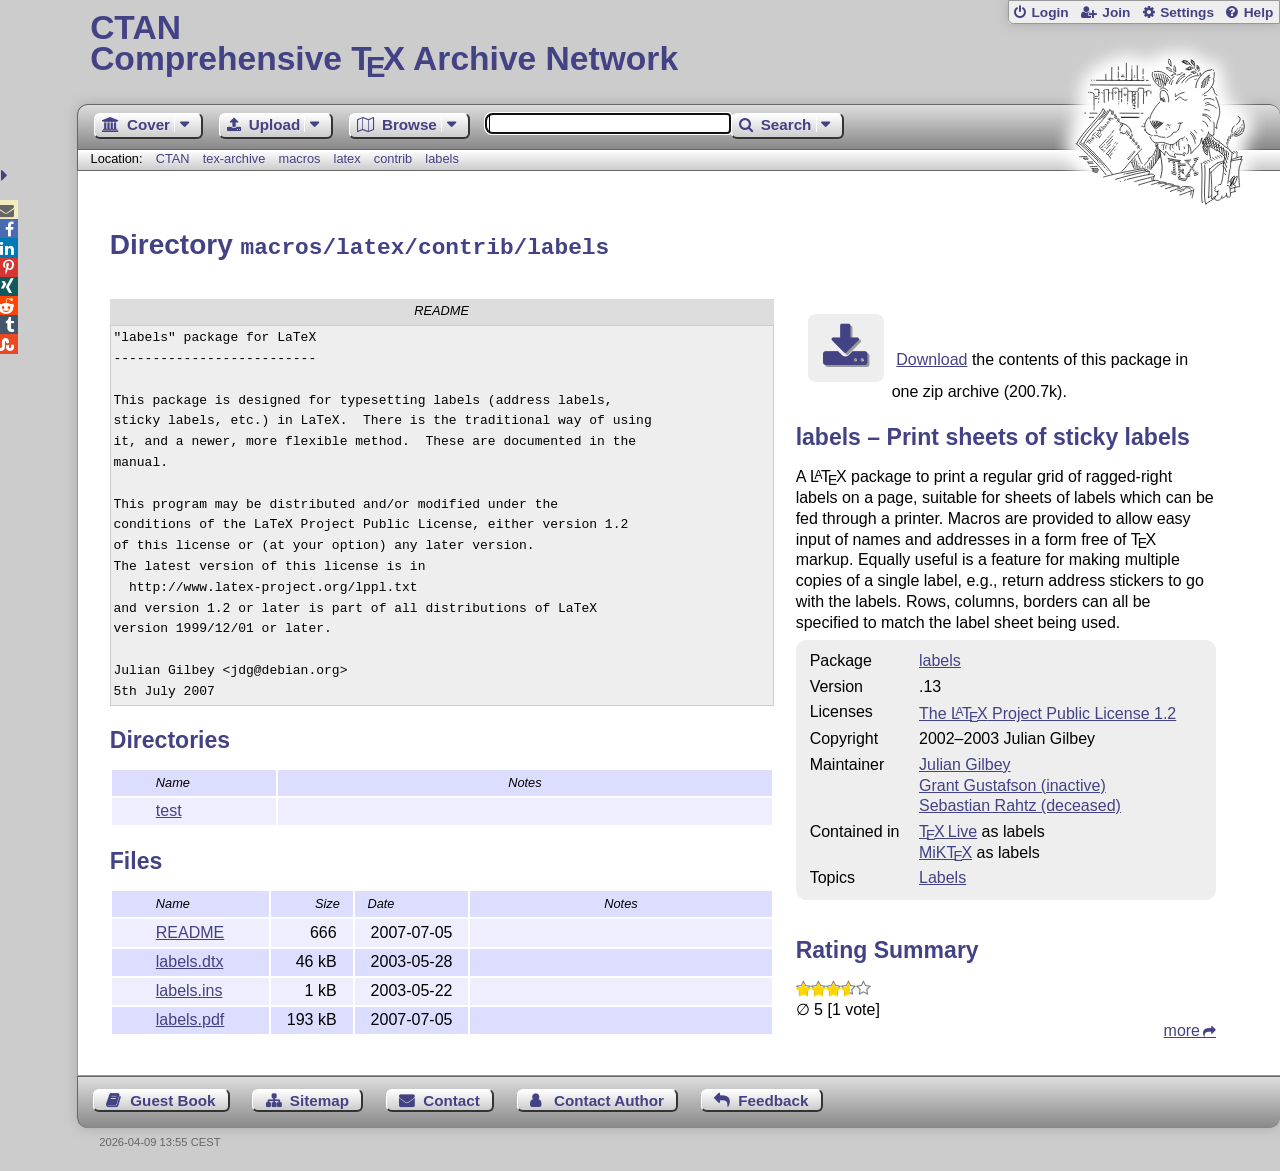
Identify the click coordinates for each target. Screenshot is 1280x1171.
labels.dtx (190, 958)
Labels (942, 874)
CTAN (173, 158)
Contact (451, 1097)
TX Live (948, 828)
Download (931, 356)
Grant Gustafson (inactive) (1012, 782)
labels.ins (189, 987)
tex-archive (234, 158)
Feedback (773, 1097)
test (169, 807)
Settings (1187, 12)
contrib (393, 158)
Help (1259, 12)
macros (299, 158)
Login (1049, 12)
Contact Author (609, 1097)
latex (347, 158)
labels (441, 158)
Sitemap (319, 1097)
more (1182, 1027)
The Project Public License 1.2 (1047, 710)
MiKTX (945, 849)
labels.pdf (190, 1016)
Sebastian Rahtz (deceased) (1020, 802)
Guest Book (172, 1097)
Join (1116, 12)
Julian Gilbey (965, 761)
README (190, 929)
